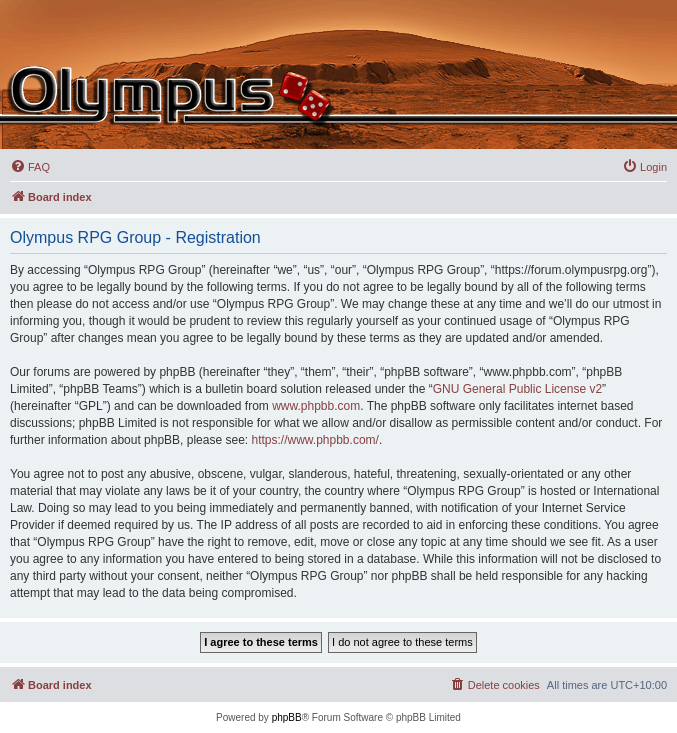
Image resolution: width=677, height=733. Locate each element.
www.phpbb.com (316, 406)
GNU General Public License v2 (517, 389)
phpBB (287, 717)
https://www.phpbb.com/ (314, 440)
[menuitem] (30, 167)
